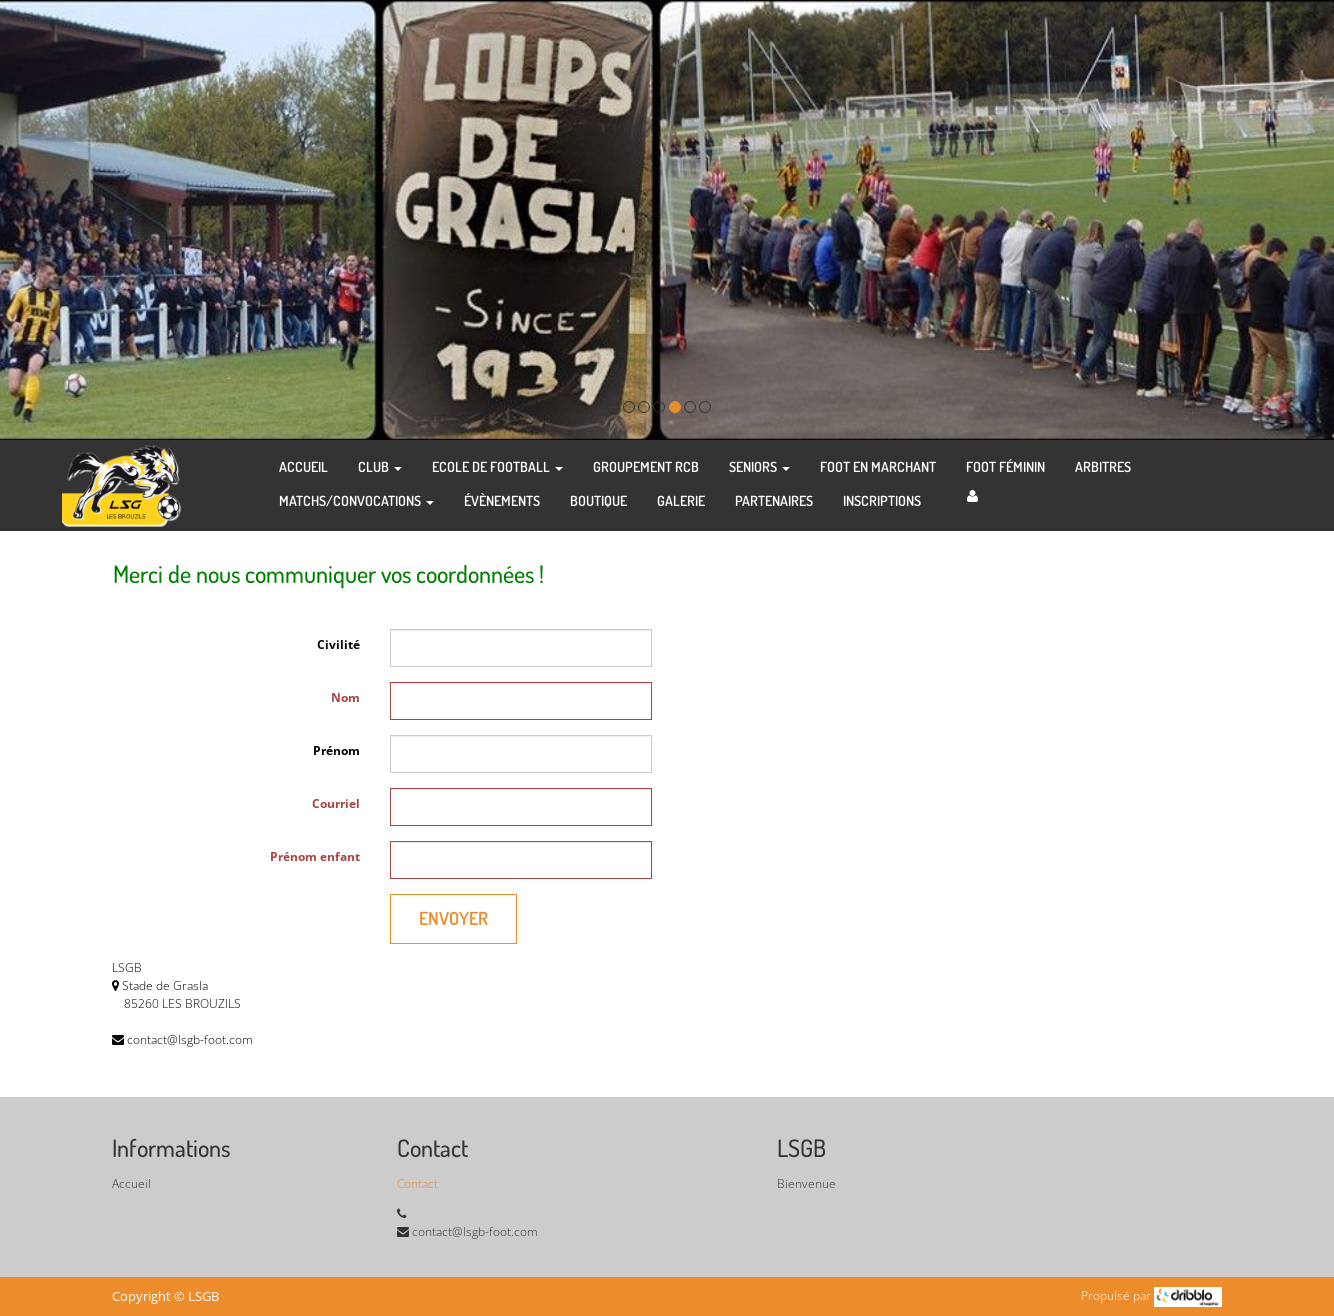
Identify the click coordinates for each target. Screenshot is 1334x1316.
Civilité (338, 644)
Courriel (336, 803)
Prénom (336, 750)
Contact (417, 1183)
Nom (345, 697)
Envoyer (453, 918)
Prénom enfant (315, 856)
